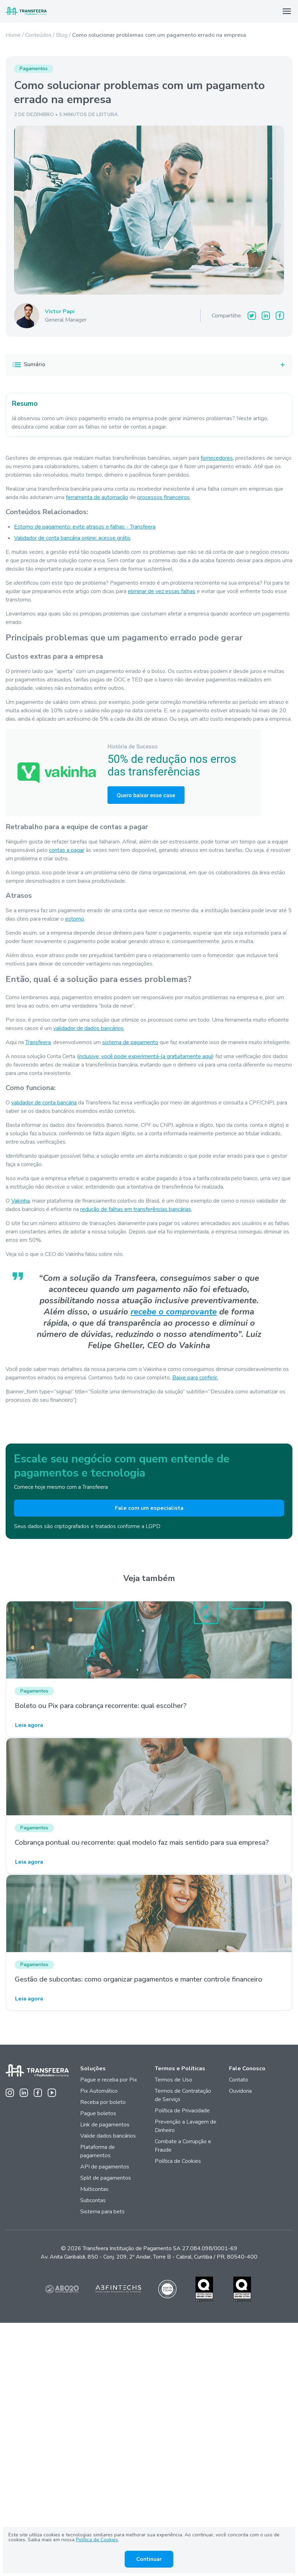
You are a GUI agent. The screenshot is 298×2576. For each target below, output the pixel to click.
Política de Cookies (178, 2161)
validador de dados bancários (88, 1028)
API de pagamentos (104, 2167)
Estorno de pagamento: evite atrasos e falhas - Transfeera (84, 527)
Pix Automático (99, 2091)
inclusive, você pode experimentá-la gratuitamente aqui (145, 1056)
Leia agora (29, 1725)
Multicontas (94, 2189)
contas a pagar (66, 850)
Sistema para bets (102, 2211)
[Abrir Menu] (286, 11)
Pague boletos (98, 2113)
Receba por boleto (103, 2102)
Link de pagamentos (105, 2124)
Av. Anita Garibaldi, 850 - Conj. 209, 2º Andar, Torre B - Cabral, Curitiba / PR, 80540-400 (149, 2257)
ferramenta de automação (97, 497)
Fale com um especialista (149, 1508)
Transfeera (38, 1042)
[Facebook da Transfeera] (38, 2093)
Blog (62, 35)
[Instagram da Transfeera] (10, 2093)
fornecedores (217, 458)
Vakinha (20, 1201)
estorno (74, 919)
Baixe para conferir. (195, 1377)
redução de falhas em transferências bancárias (135, 1209)
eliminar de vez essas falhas (161, 591)
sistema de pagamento (130, 1042)
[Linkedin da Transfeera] (24, 2093)
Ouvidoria (240, 2091)
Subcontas (93, 2200)
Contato (238, 2080)
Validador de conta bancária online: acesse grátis (72, 538)
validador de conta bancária (44, 1103)
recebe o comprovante (174, 1311)
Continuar (149, 2559)
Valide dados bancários (108, 2136)
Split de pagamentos (105, 2178)
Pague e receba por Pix (108, 2080)
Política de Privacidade (182, 2110)
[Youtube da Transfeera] (52, 2093)
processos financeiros (163, 497)
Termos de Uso (173, 2080)
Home (13, 35)
